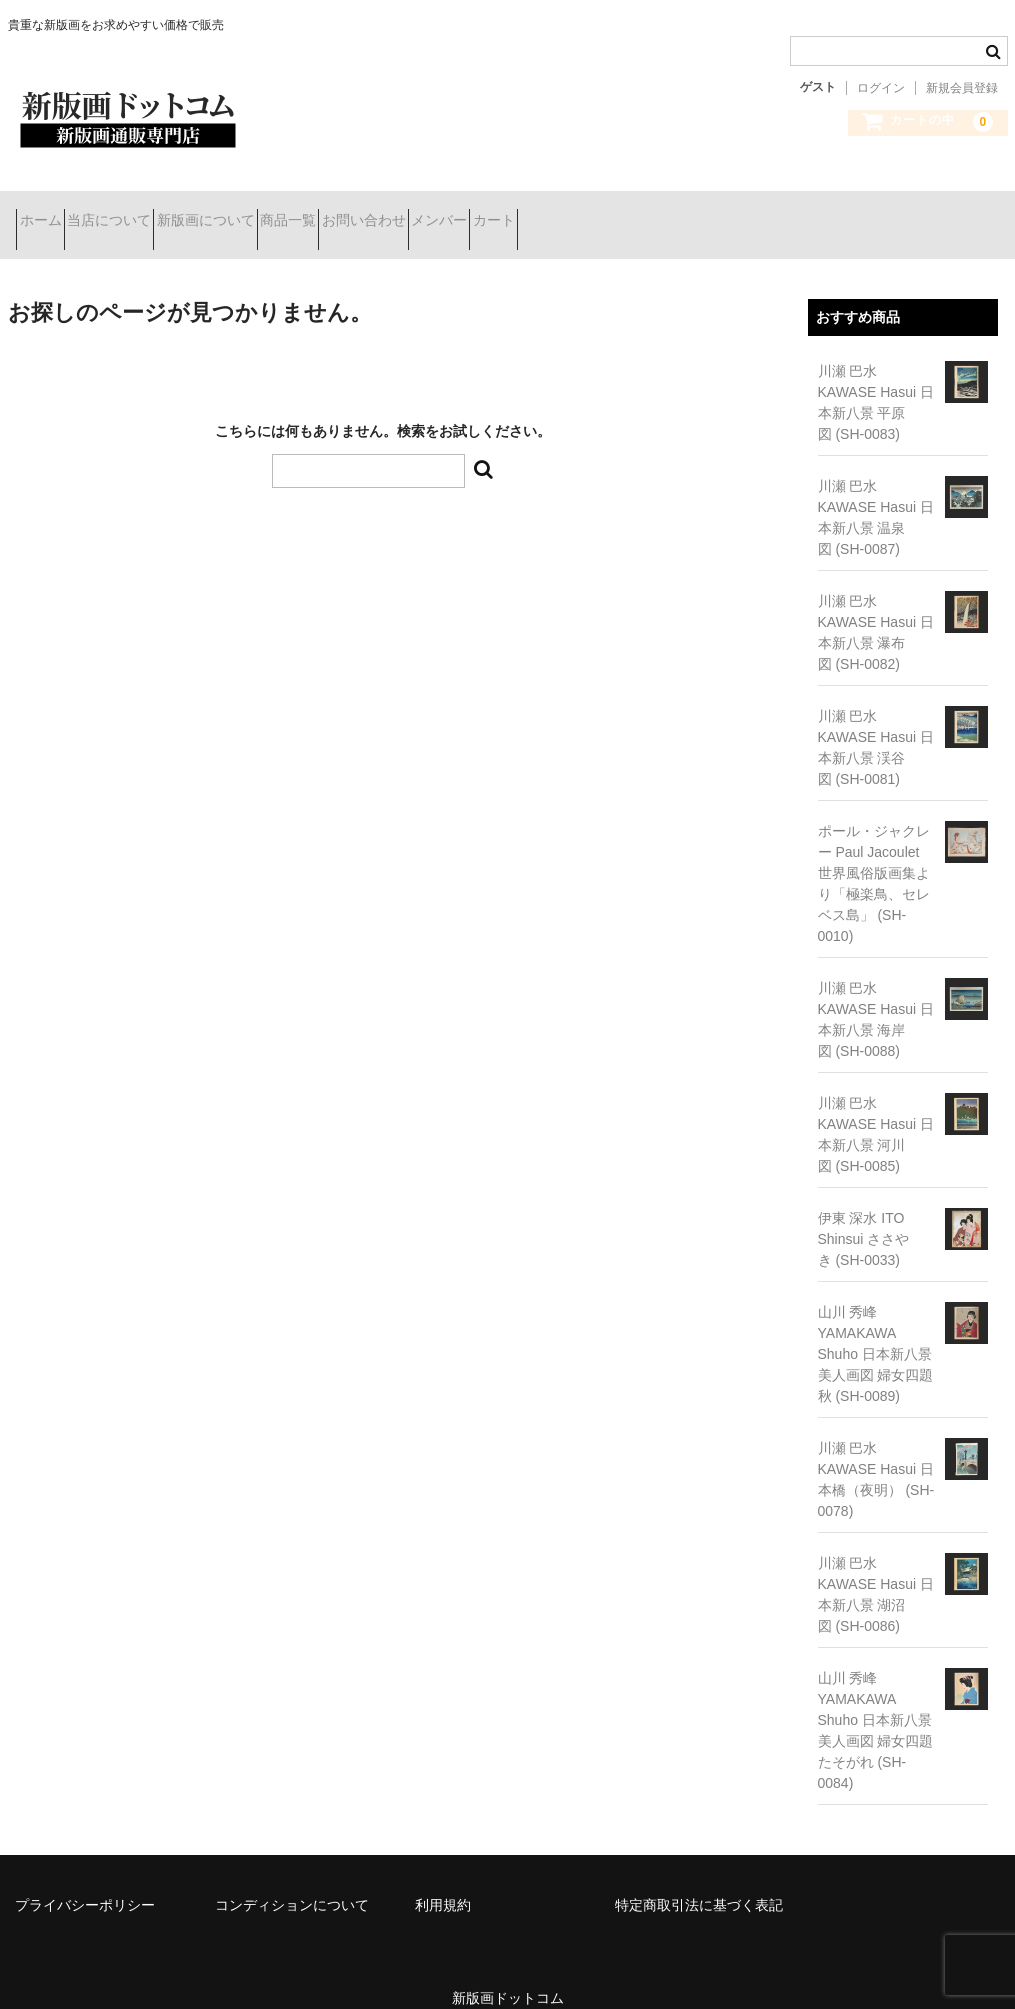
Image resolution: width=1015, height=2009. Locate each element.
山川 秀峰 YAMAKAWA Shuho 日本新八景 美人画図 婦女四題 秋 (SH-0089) (876, 1328)
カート (715, 212)
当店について (153, 212)
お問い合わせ (514, 212)
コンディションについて (292, 1879)
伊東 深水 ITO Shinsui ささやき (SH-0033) (864, 1213)
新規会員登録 (962, 88)
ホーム (49, 212)
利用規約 (443, 1879)
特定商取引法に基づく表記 (699, 1879)
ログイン (881, 88)
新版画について (285, 212)
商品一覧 (403, 212)
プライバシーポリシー (85, 1879)
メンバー (625, 212)
